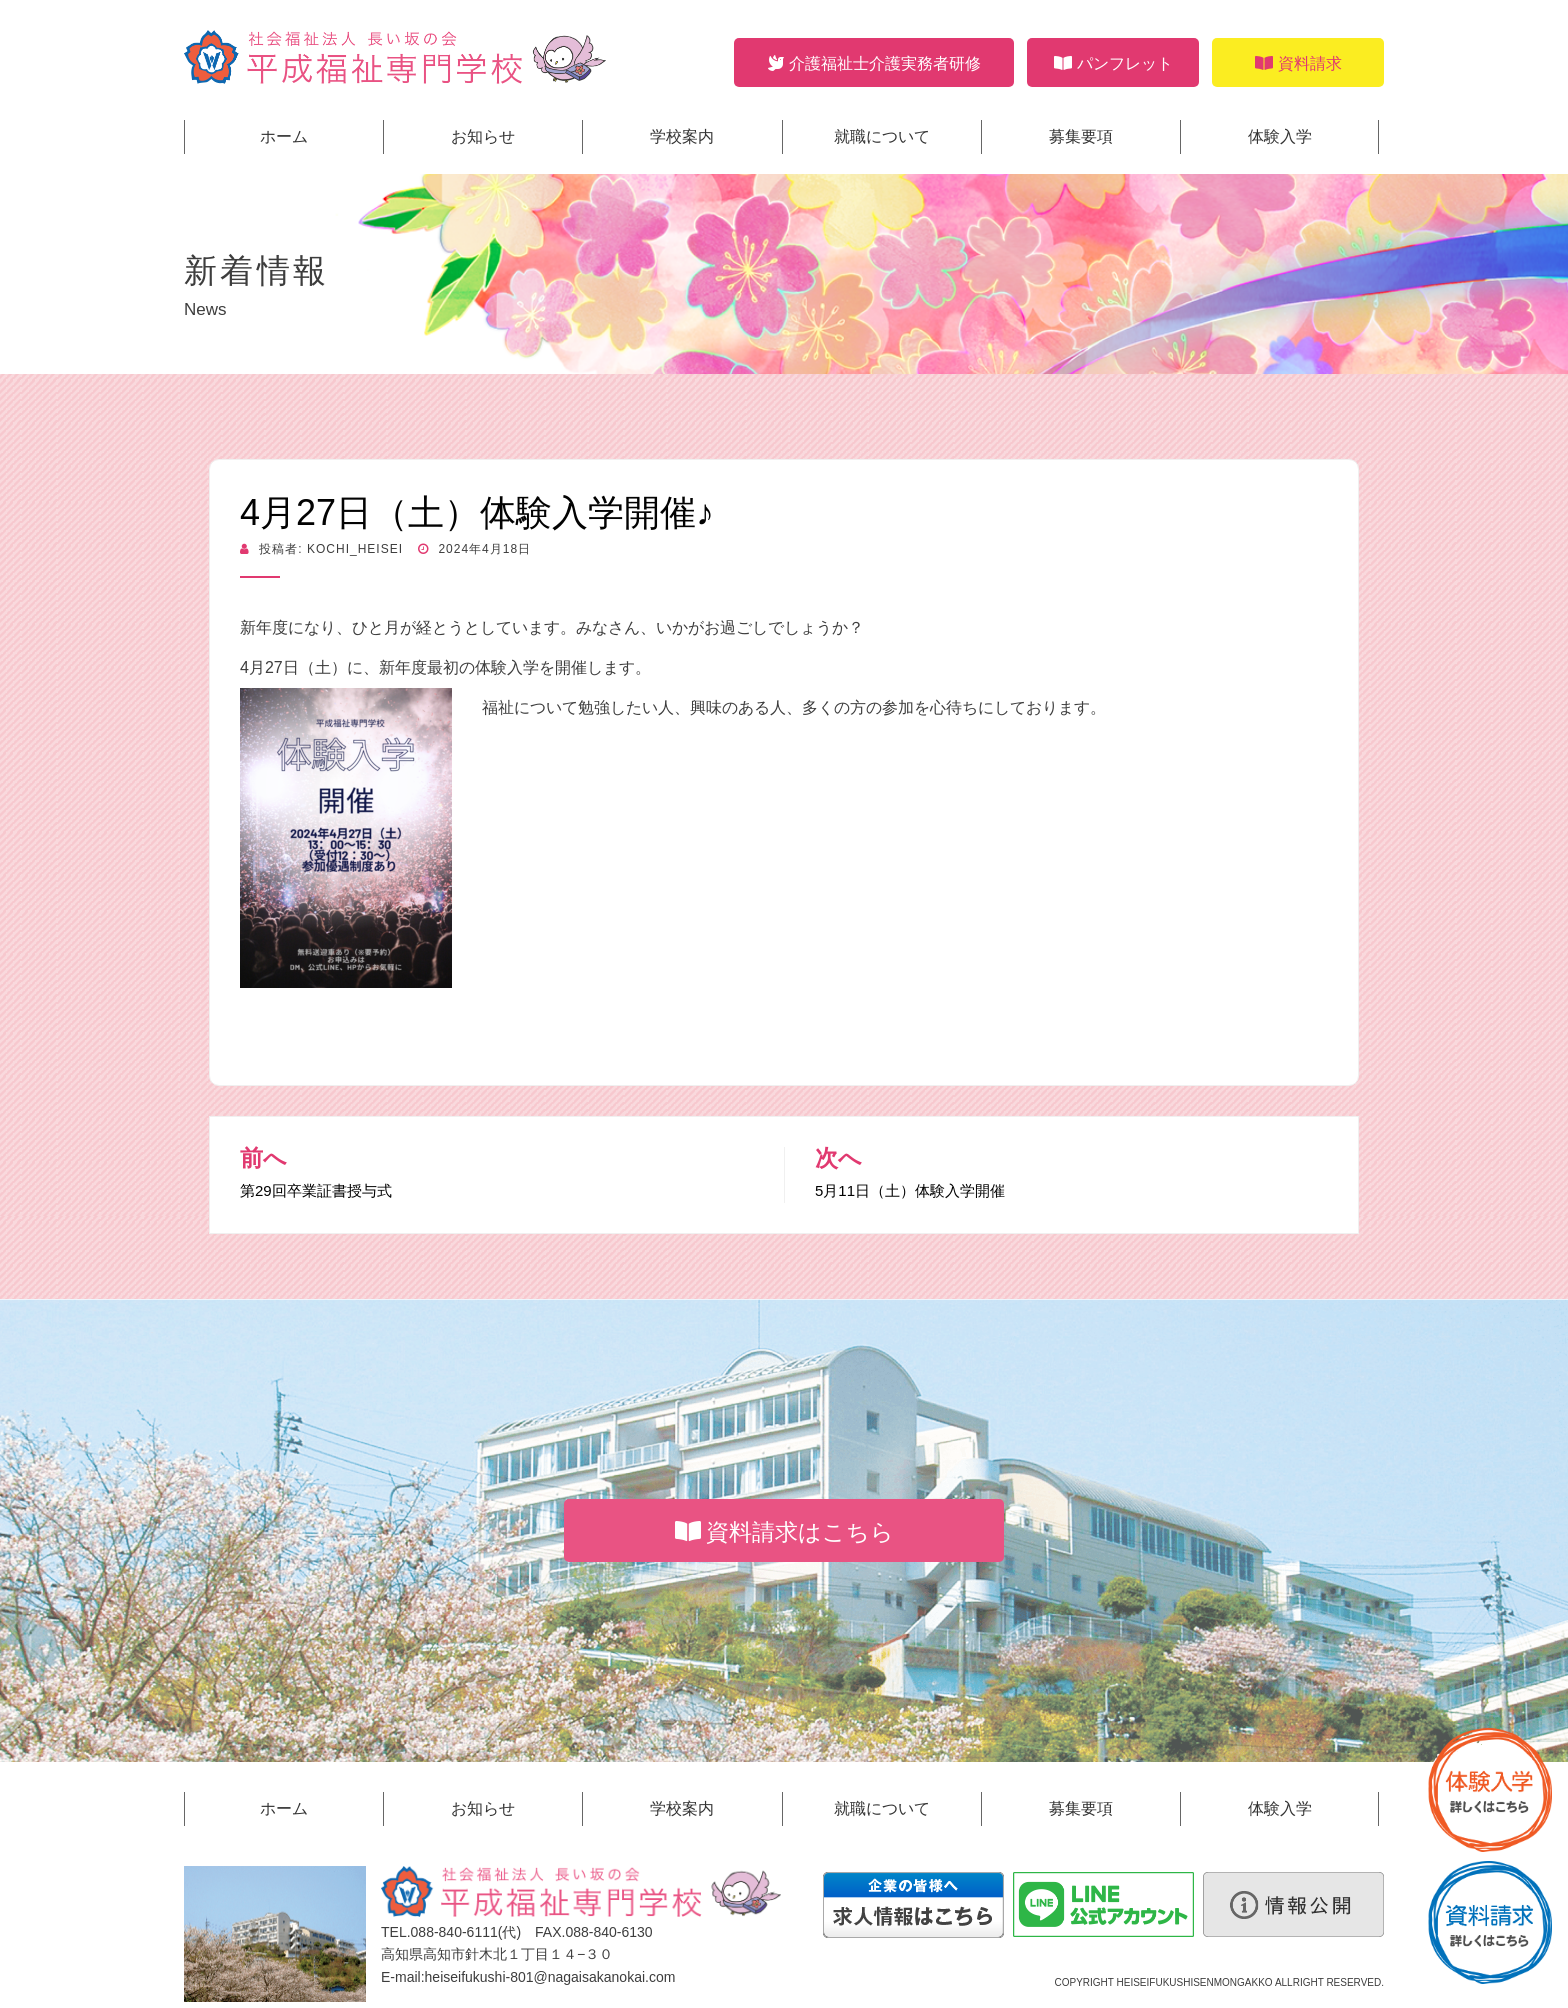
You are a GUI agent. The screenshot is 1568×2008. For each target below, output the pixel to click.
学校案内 (682, 136)
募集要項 (1081, 136)
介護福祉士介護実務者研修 (874, 63)
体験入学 (1280, 136)
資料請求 (1298, 63)
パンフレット (1113, 63)
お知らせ (483, 136)
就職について (882, 136)
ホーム (284, 136)
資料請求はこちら (784, 1532)
